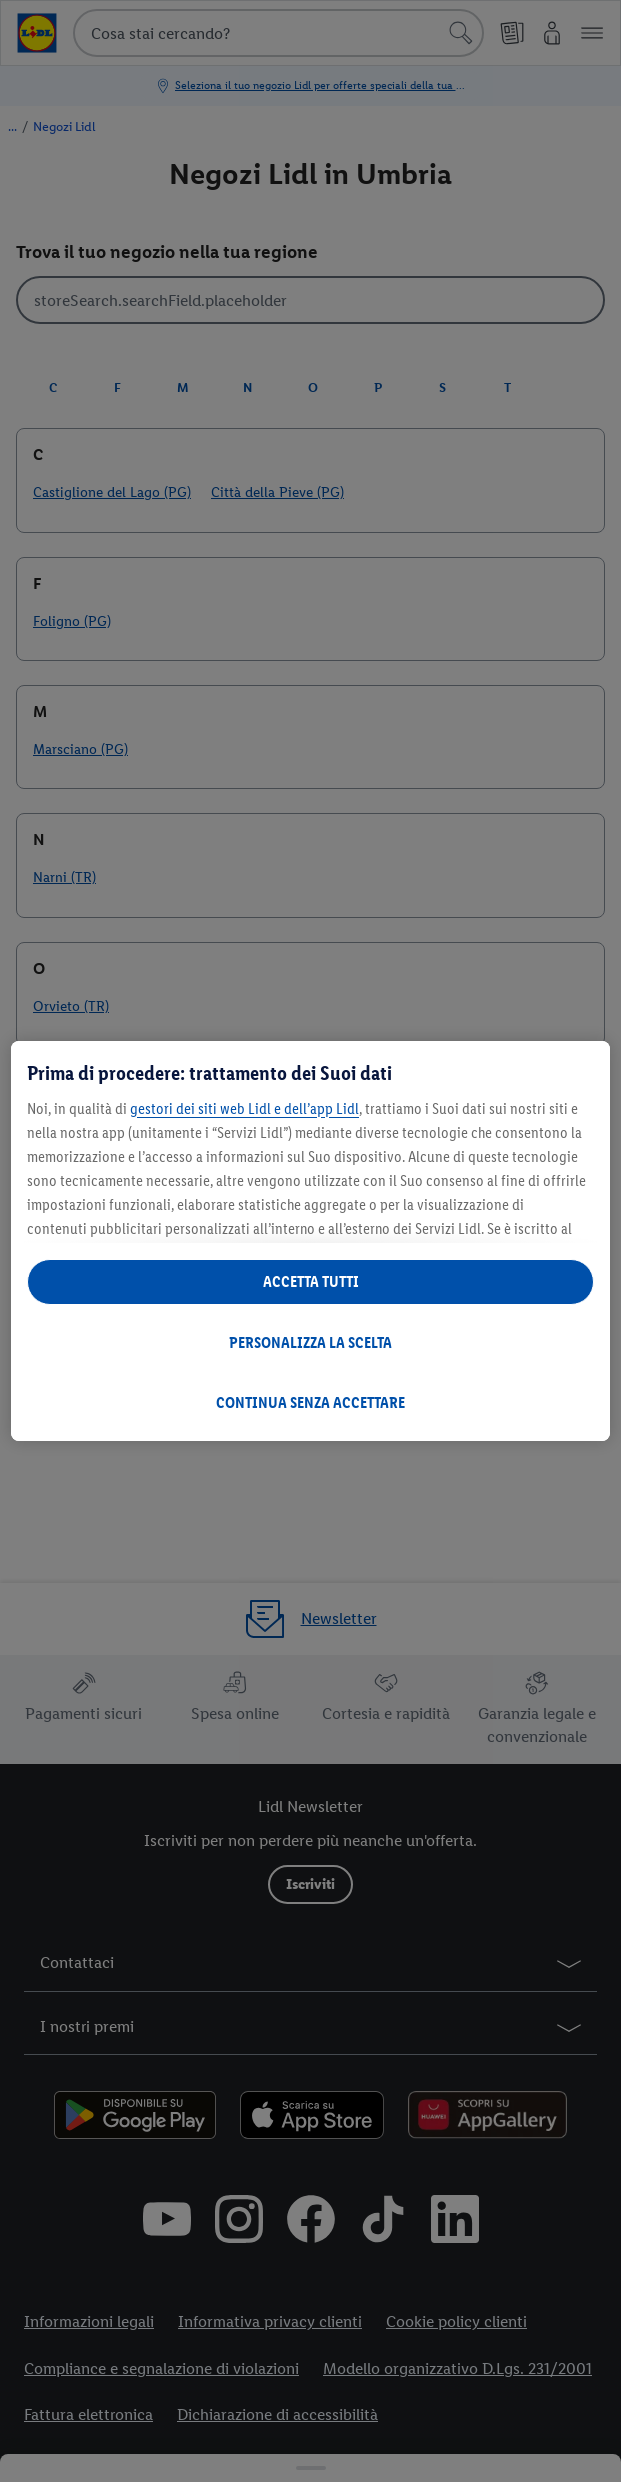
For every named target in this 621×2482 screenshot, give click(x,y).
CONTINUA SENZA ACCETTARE (310, 1402)
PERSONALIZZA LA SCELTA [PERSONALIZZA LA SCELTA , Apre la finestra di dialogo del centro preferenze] (310, 1342)
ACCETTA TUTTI (311, 1281)
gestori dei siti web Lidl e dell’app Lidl (244, 1108)
